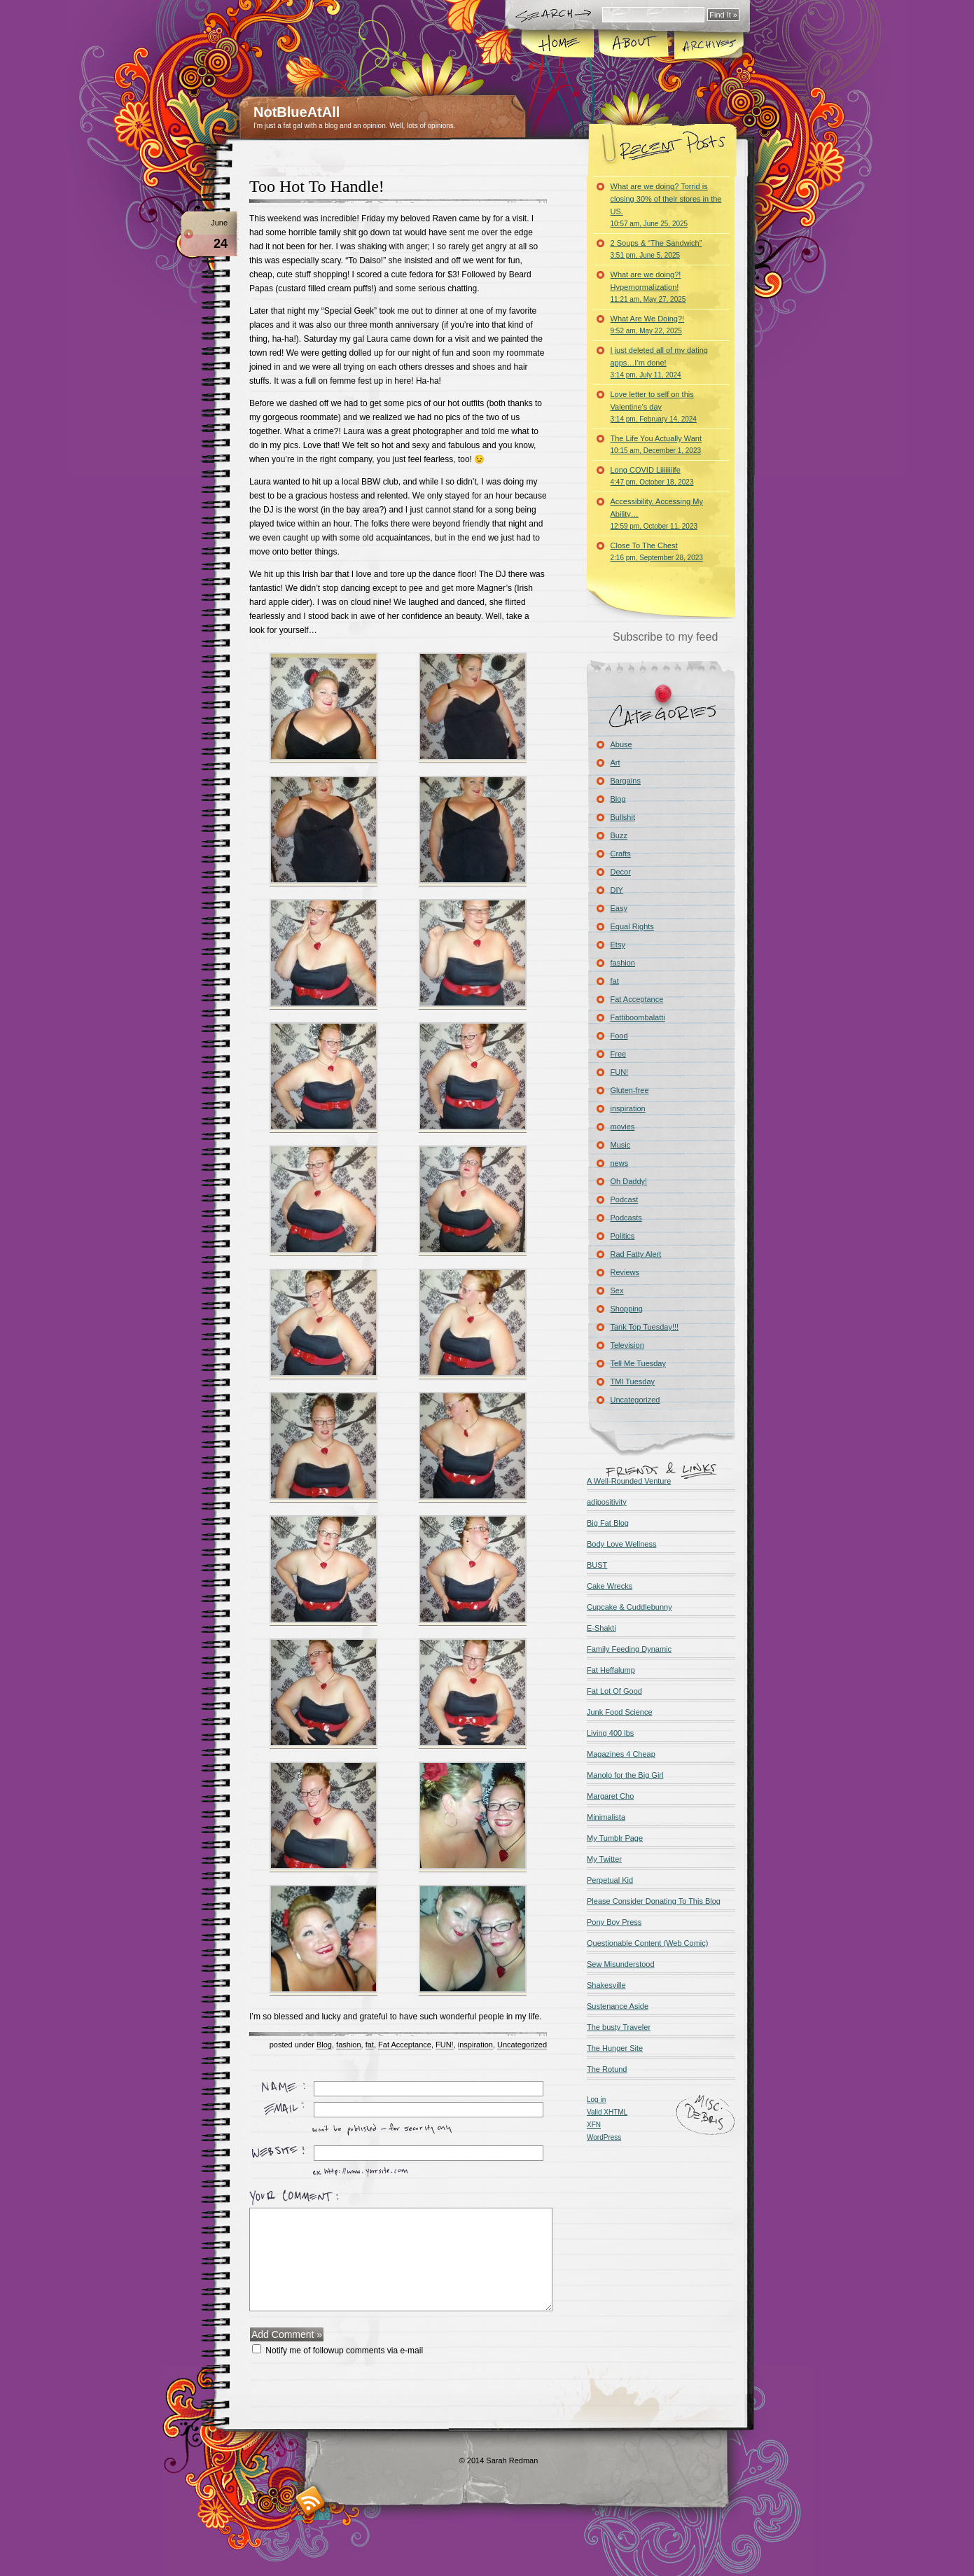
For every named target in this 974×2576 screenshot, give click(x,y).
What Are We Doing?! (648, 324)
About (632, 45)
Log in (596, 2099)
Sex (617, 1290)
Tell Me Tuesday (638, 1363)
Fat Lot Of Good (614, 1691)
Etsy (618, 944)
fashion (348, 2044)
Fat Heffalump (611, 1670)
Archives (707, 45)
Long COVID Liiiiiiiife (652, 476)
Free (619, 1054)
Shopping (627, 1308)
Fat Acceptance (404, 2044)
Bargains (626, 781)
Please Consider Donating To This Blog (654, 1901)
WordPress (604, 2137)
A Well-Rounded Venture (629, 1481)
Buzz (619, 835)
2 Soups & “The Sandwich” (656, 249)
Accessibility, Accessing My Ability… (657, 513)
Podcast (625, 1199)
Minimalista (606, 1817)
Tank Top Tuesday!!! (645, 1327)
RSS (310, 2500)
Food (619, 1035)
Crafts (621, 853)
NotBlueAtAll (296, 112)
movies (623, 1126)
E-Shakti (601, 1628)
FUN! (445, 2044)
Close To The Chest (657, 551)
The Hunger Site (615, 2048)
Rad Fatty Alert (636, 1254)
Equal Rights (632, 926)
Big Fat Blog (608, 1523)
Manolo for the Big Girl (625, 1775)
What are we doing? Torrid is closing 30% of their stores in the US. (666, 205)
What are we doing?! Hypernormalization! (648, 286)
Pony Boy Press (614, 1922)
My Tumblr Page (615, 1838)
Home (557, 45)
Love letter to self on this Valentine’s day (654, 406)
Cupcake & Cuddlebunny (629, 1607)
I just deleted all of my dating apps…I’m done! (659, 362)
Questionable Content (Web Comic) (647, 1943)
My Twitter (604, 1859)
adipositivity (607, 1502)
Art (615, 762)
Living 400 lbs (610, 1733)
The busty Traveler (619, 2027)
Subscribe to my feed (665, 637)
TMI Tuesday (633, 1381)
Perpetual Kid (610, 1880)
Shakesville (606, 1985)
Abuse (621, 744)
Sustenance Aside (617, 2006)
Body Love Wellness (621, 1544)
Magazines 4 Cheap (621, 1754)
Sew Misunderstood (621, 1964)
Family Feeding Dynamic (629, 1649)
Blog (324, 2044)
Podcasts (626, 1217)
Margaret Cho (610, 1796)
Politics (623, 1236)
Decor (621, 872)
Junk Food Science (620, 1712)
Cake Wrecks (609, 1586)
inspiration (475, 2044)
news (620, 1163)
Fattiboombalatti (638, 1017)
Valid (607, 2112)
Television (627, 1345)
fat (370, 2044)
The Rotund (607, 2069)
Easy (619, 908)
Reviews (625, 1272)
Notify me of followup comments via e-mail (344, 2350)
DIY (617, 890)
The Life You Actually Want (656, 444)
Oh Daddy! (629, 1181)
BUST (597, 1565)
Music (621, 1145)
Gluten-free (630, 1090)
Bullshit (623, 817)
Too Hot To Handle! (316, 186)
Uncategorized (522, 2044)
